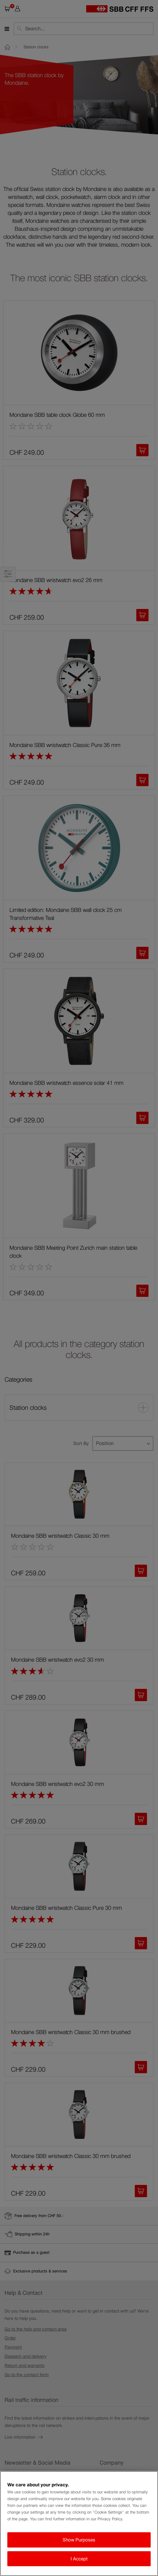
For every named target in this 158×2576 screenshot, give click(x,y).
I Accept (79, 2558)
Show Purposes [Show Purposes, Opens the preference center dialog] (79, 2539)
